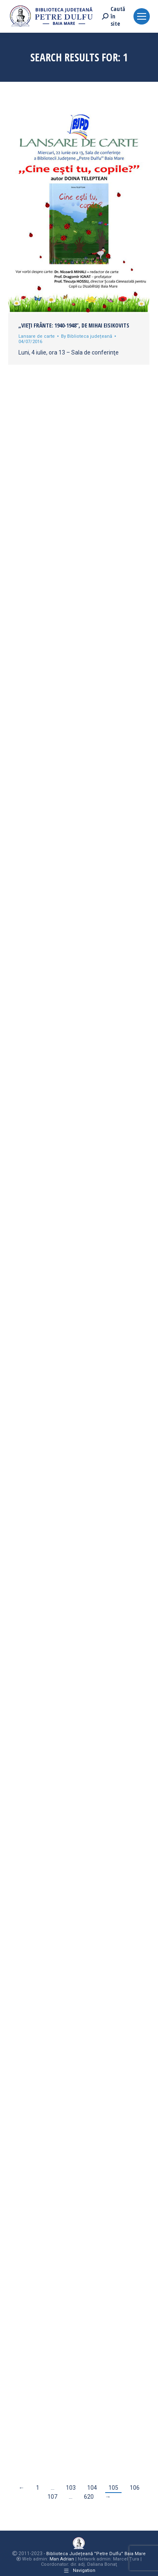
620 (89, 2496)
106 (135, 2487)
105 (113, 2487)
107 (52, 2496)
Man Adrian (62, 2559)
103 (71, 2487)
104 (92, 2487)
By (86, 336)
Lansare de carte (36, 336)
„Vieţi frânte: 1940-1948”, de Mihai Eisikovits (73, 325)
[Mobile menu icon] (141, 16)
